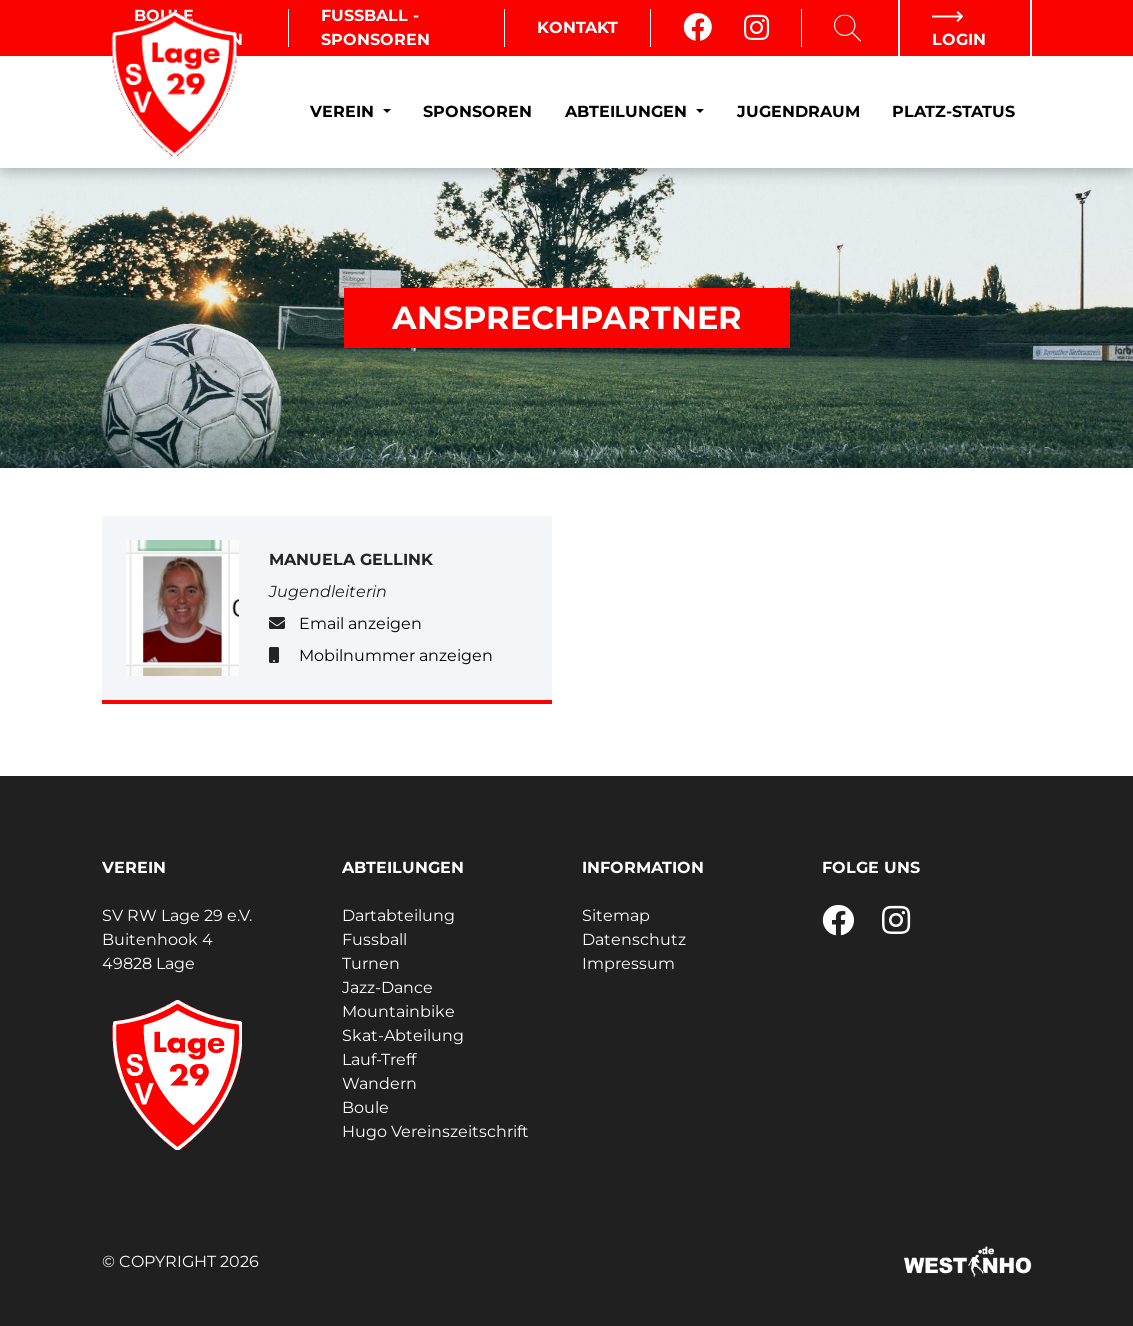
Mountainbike (398, 1011)
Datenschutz (634, 939)
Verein (344, 111)
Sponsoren (477, 111)
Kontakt (577, 27)
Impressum (628, 963)
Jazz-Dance (387, 987)
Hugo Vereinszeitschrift (435, 1131)
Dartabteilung (398, 915)
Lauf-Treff (379, 1059)
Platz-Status (953, 111)
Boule (365, 1107)
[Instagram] (756, 28)
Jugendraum (798, 111)
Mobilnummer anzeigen (396, 655)
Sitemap (616, 915)
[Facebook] (697, 28)
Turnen (371, 963)
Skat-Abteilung (403, 1035)
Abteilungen (628, 111)
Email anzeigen (360, 623)
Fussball (374, 939)
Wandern (379, 1083)
